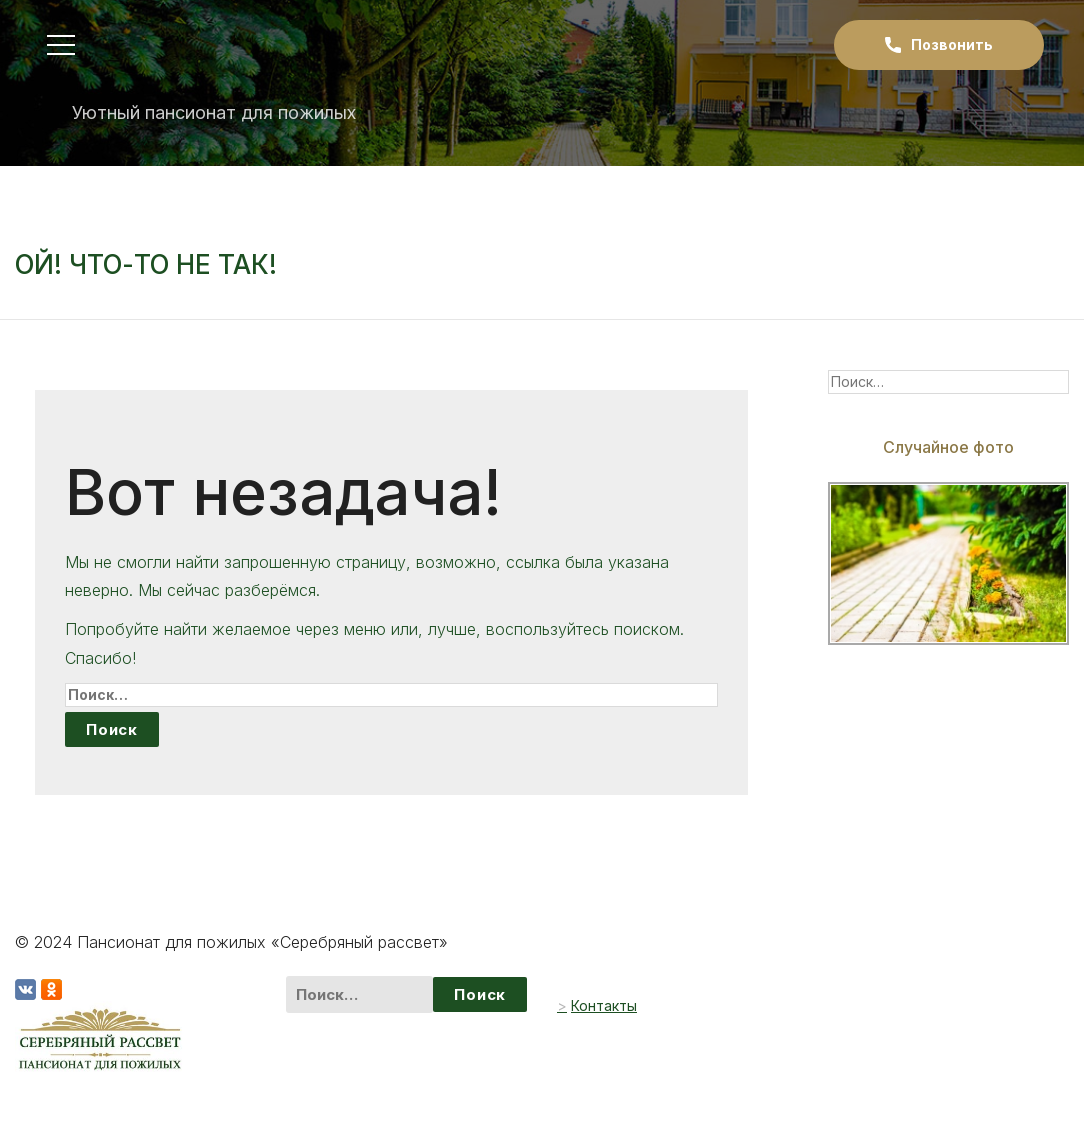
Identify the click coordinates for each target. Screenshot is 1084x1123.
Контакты (604, 1005)
